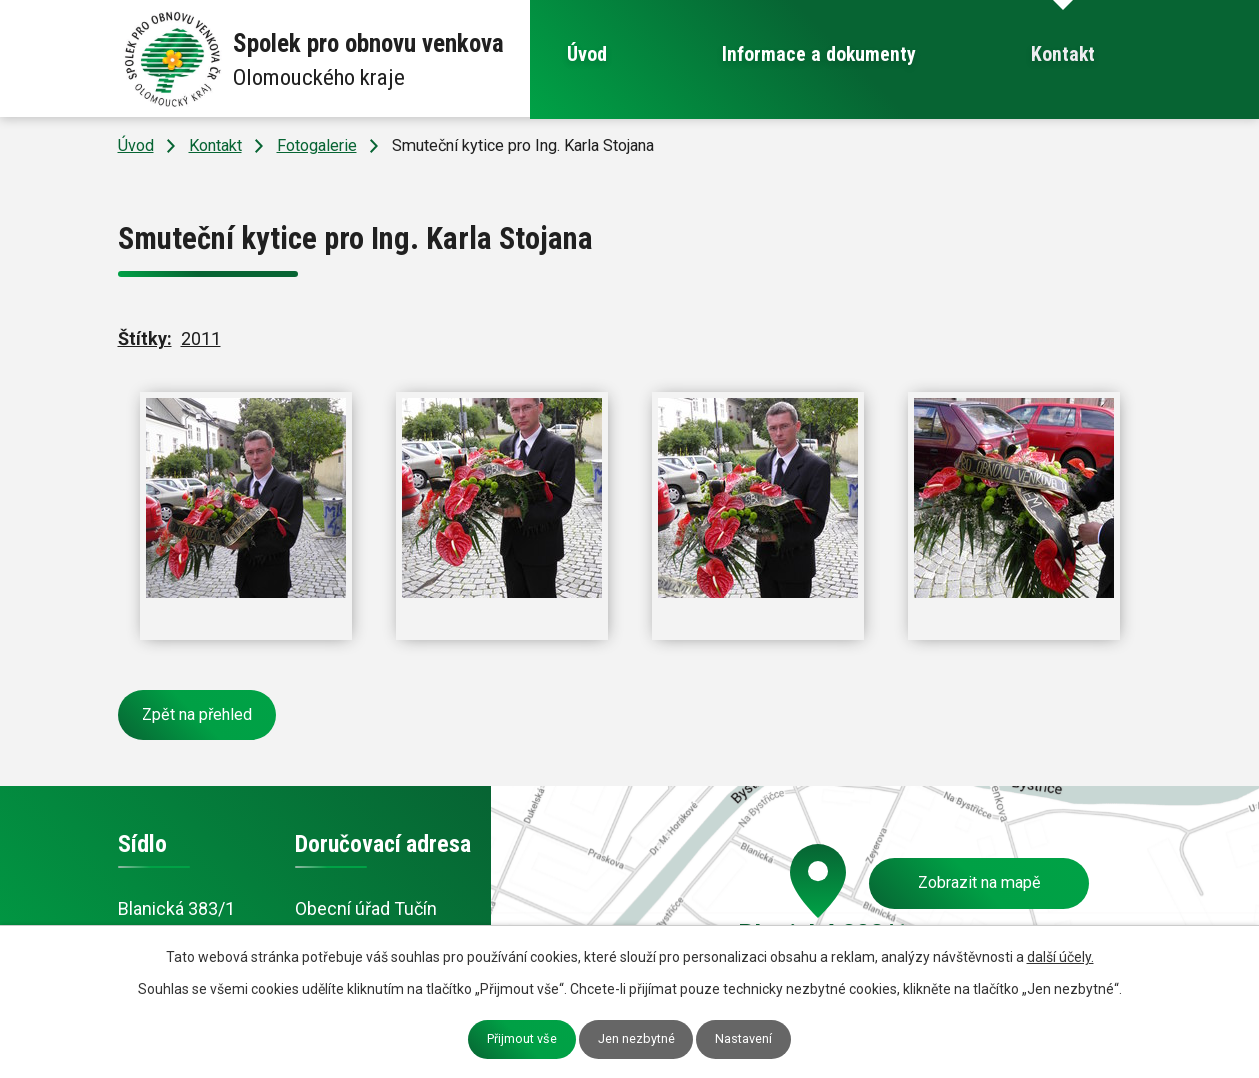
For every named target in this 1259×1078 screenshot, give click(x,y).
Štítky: (145, 338)
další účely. (1060, 957)
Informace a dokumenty (819, 54)
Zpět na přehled (197, 714)
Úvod (587, 54)
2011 (201, 338)
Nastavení (743, 1038)
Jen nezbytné (636, 1038)
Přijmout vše (522, 1038)
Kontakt (1063, 54)
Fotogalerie (317, 145)
